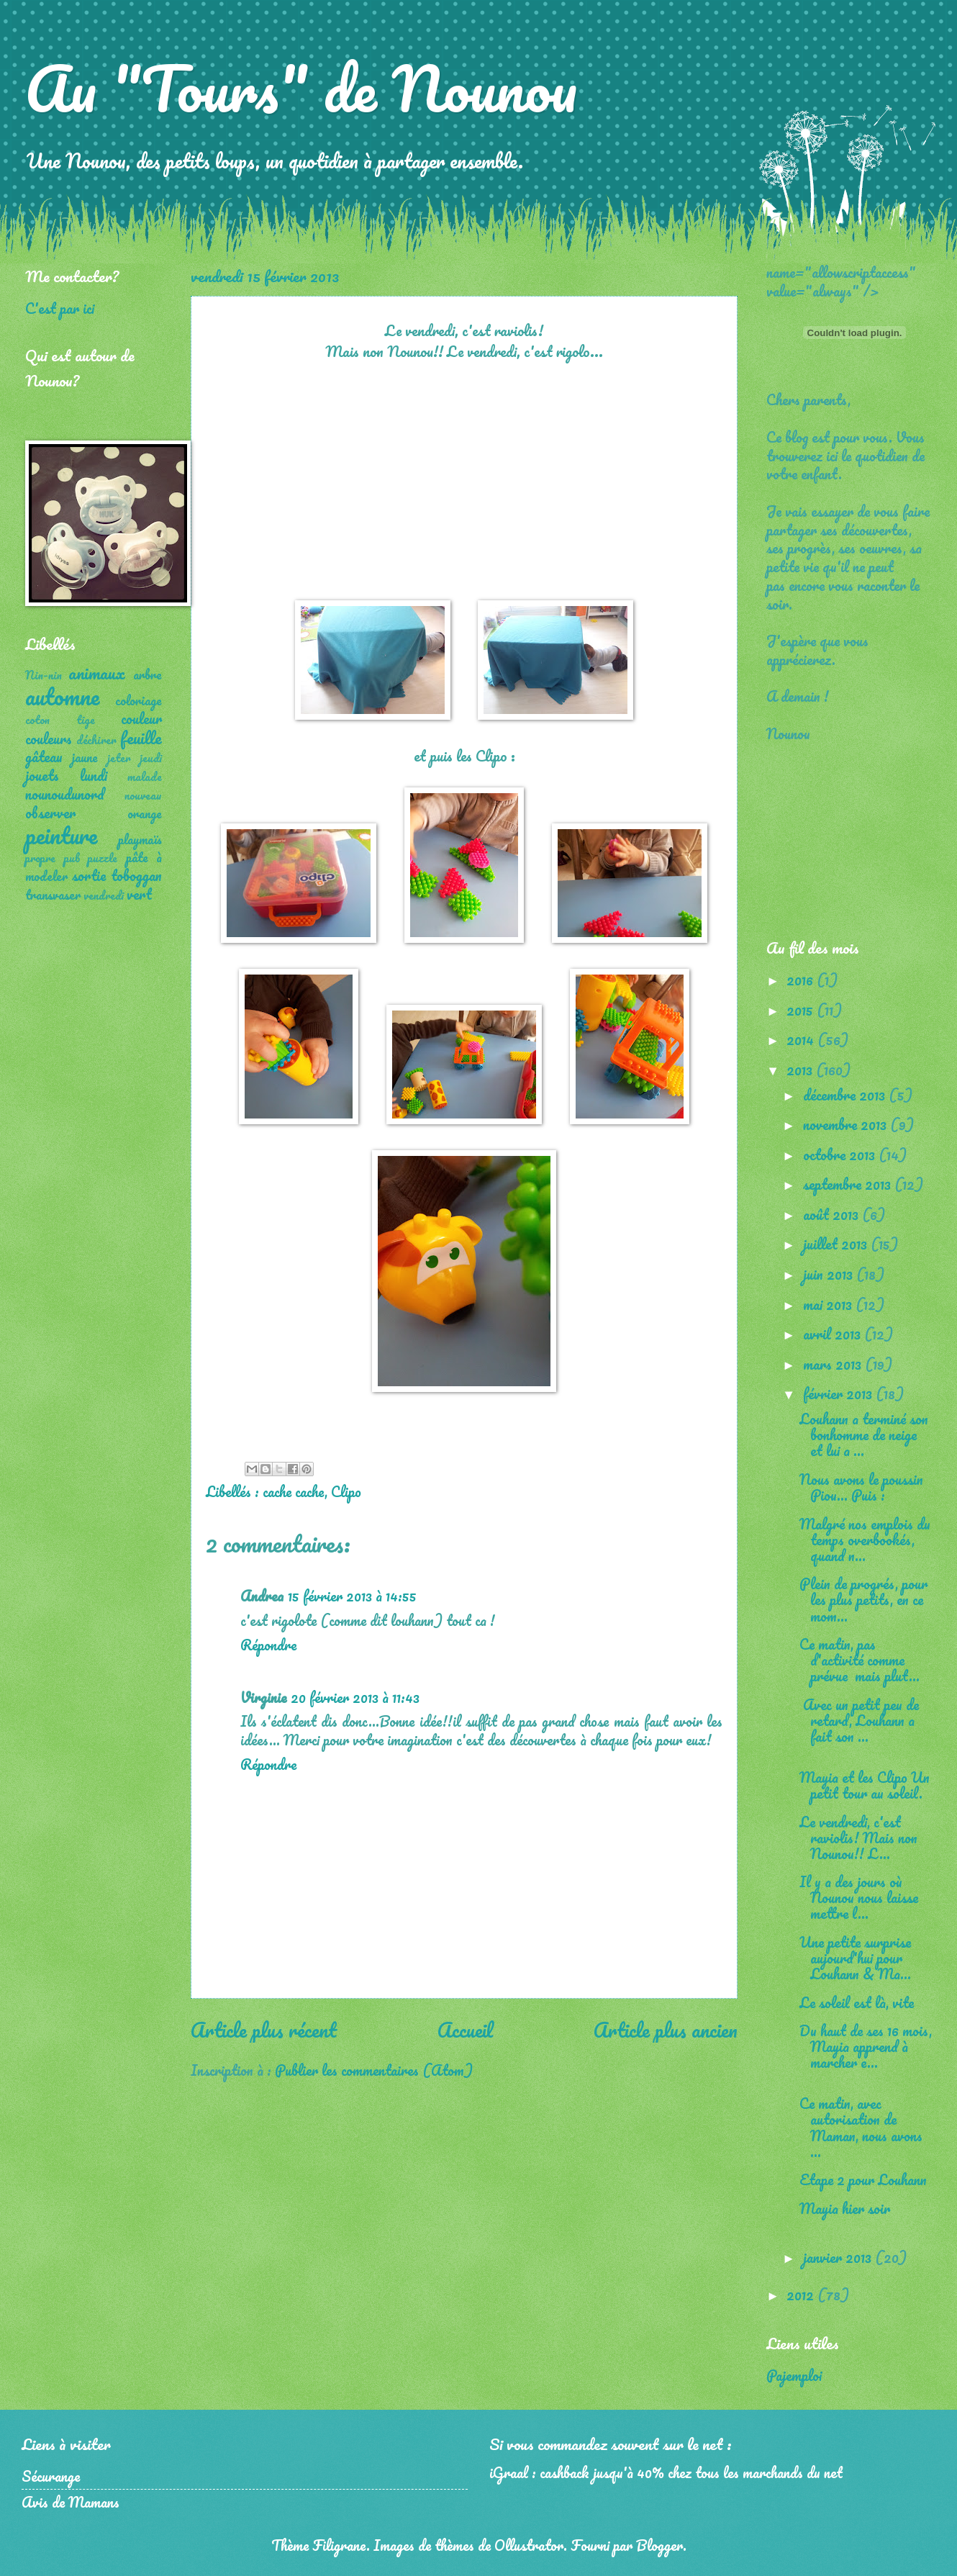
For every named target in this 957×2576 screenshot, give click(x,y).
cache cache (294, 1491)
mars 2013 (834, 1363)
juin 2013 (829, 1273)
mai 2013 (829, 1304)
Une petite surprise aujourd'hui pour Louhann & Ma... (855, 1957)
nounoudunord (64, 793)
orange (144, 813)
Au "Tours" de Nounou (301, 87)
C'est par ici (59, 308)
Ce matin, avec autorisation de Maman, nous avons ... (860, 2127)
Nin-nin (43, 675)
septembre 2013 (848, 1184)
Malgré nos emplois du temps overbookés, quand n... (864, 1539)
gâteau (44, 756)
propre (40, 858)
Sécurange (51, 2475)
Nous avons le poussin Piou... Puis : (861, 1487)
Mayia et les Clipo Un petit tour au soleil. (864, 1785)
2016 (801, 979)
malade (144, 776)
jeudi (151, 758)
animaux (96, 673)
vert (139, 893)
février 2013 (839, 1393)
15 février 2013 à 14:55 (352, 1595)
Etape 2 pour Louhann (863, 2179)
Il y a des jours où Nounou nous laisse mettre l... (858, 1897)
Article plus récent (264, 2029)
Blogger (659, 2545)
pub (72, 858)
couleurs (48, 738)
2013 (801, 1069)
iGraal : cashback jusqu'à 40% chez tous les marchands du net (666, 2472)
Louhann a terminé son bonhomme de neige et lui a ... (863, 1434)
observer (50, 812)
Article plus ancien (666, 2029)
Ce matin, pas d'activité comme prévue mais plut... (859, 1659)
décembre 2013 (846, 1094)
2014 (801, 1039)
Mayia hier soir (844, 2208)
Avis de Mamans (70, 2501)
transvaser (53, 894)
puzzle (102, 858)
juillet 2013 (837, 1243)
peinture (61, 835)
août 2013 (832, 1214)
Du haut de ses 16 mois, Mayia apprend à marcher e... (865, 2046)
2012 (801, 2294)
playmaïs (140, 839)
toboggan (136, 875)
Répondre (268, 1644)
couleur (141, 718)
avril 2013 (833, 1333)
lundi (93, 775)
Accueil (465, 2029)
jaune (85, 757)
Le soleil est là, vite (856, 2002)
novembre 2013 (846, 1124)
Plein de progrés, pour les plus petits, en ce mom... (863, 1599)
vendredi (103, 895)
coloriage (138, 700)
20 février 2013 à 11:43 (355, 1697)
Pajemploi (794, 2375)
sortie (89, 875)
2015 (801, 1009)
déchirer (96, 740)
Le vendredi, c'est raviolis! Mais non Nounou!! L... (858, 1837)
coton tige (60, 719)
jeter (119, 758)
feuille (141, 737)
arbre (147, 674)
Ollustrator (528, 2545)
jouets (42, 775)
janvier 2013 (839, 2257)
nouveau (143, 795)
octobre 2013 (841, 1154)
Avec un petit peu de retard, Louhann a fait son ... (859, 1720)
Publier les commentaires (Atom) (374, 2070)
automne (62, 696)
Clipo (346, 1491)
